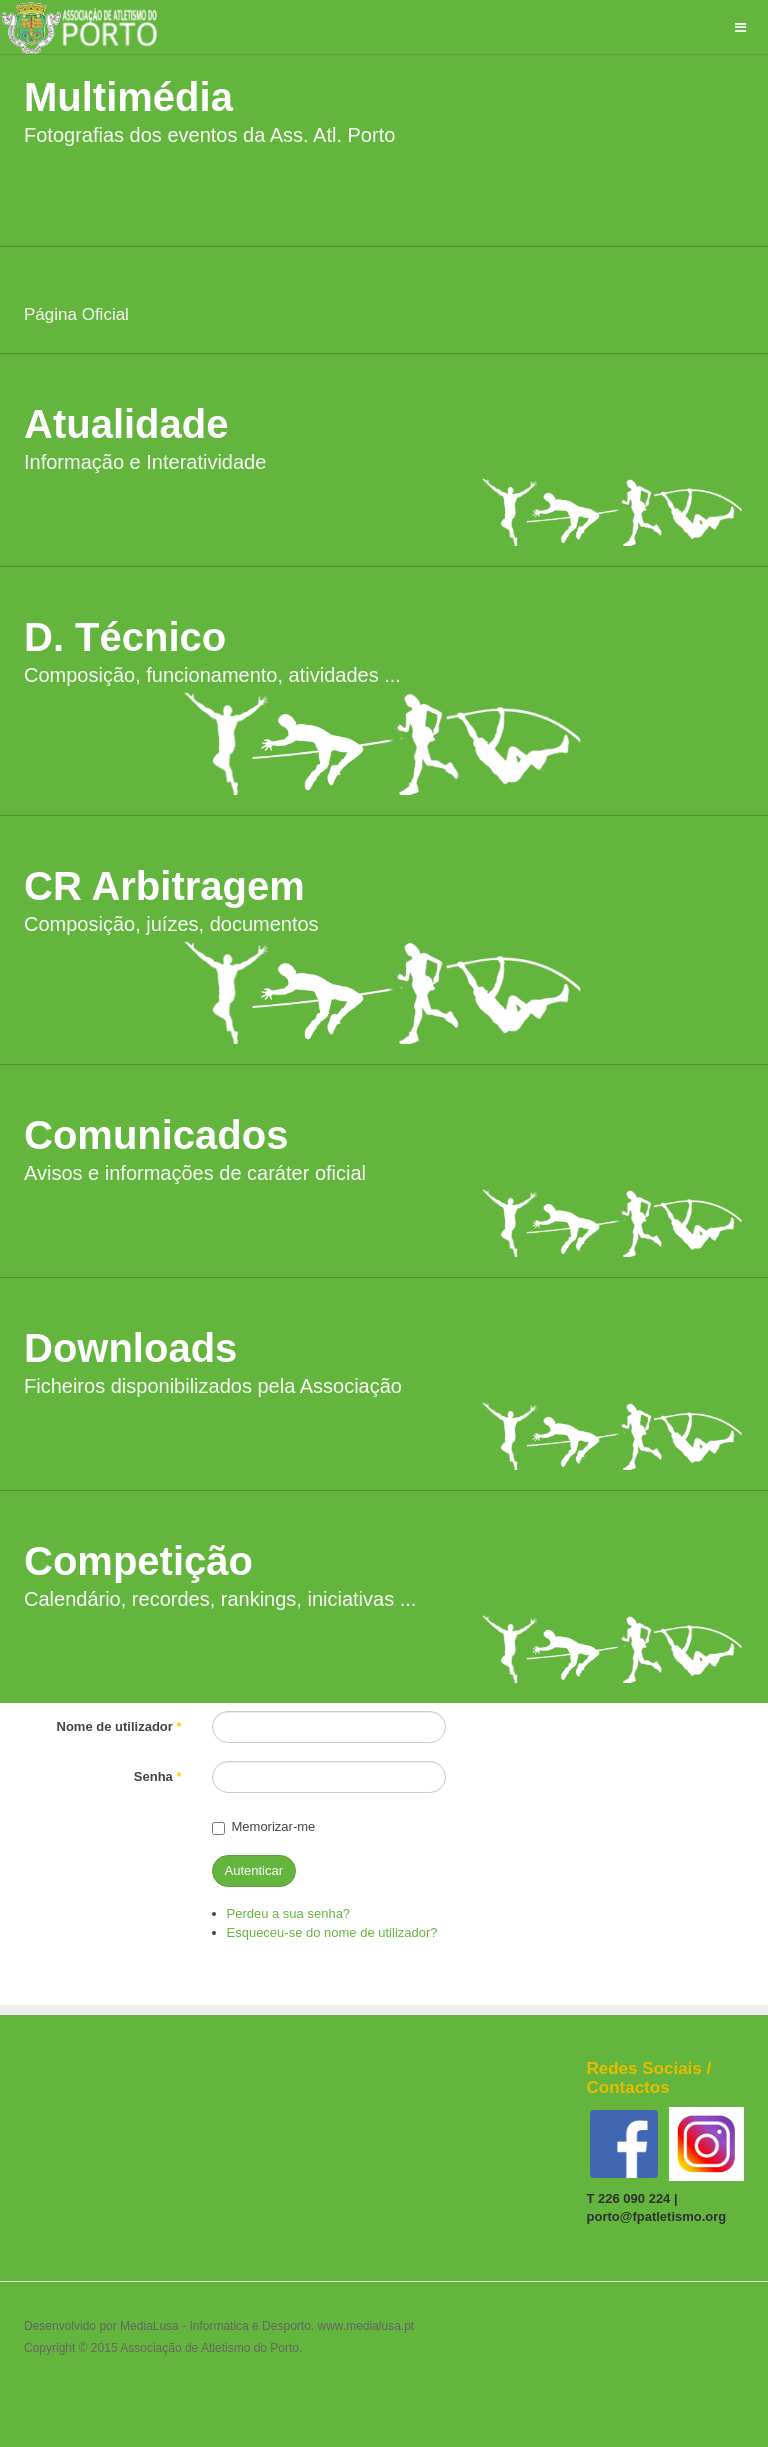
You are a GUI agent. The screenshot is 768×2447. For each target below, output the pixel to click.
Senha (158, 1776)
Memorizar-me (264, 1826)
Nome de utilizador (119, 1726)
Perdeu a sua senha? (289, 1913)
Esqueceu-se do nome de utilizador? (332, 1932)
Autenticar (254, 1870)
